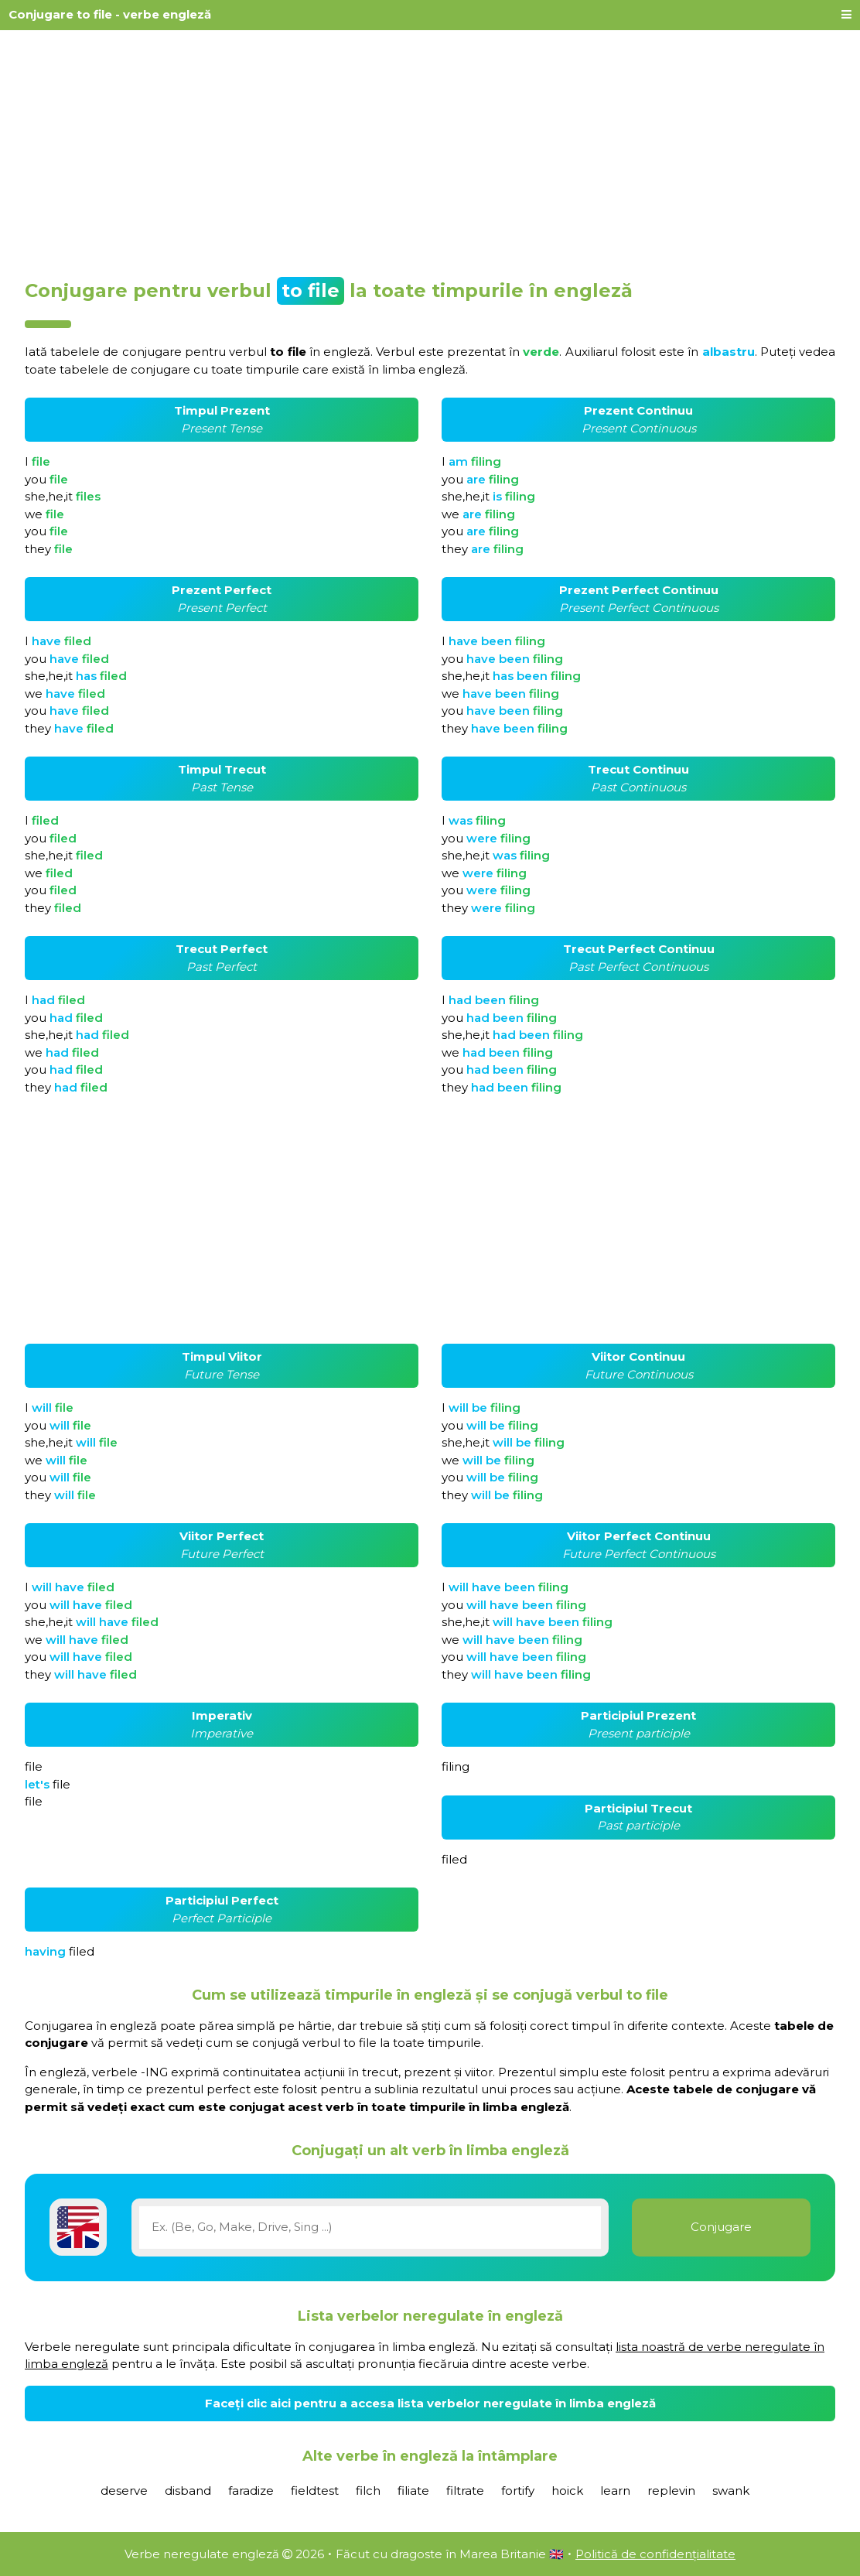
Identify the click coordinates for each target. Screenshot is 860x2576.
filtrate (465, 2490)
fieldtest (315, 2490)
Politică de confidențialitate (655, 2554)
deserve (124, 2490)
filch (368, 2490)
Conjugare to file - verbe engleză (110, 14)
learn (615, 2490)
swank (730, 2490)
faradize (251, 2490)
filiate (413, 2490)
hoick (567, 2490)
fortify (517, 2490)
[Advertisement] (430, 148)
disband (188, 2490)
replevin (671, 2490)
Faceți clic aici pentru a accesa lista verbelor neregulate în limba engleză (430, 2403)
